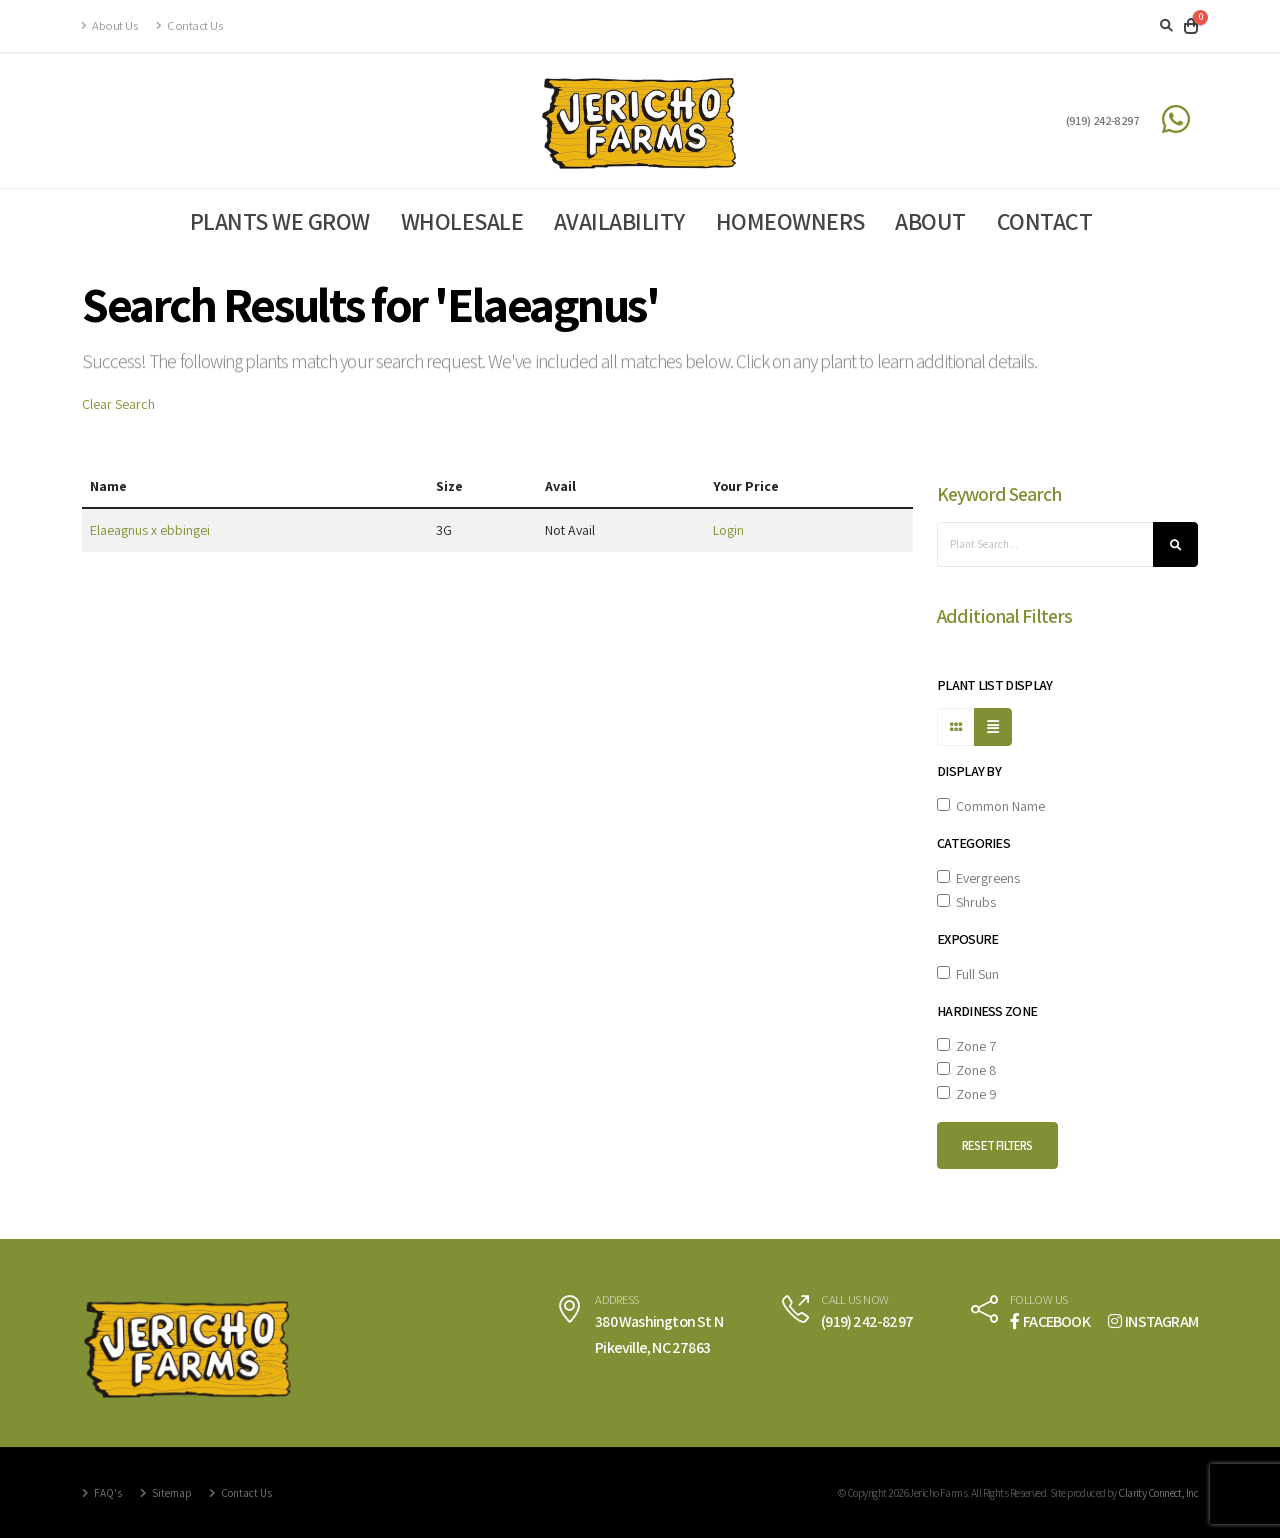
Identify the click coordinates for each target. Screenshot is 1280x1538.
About (930, 221)
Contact (1045, 221)
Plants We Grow (280, 221)
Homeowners (790, 221)
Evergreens (978, 878)
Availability (619, 221)
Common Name (991, 806)
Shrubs (966, 902)
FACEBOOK (1050, 1321)
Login (728, 530)
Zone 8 (967, 1070)
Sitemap (170, 1492)
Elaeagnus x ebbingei (150, 530)
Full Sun (968, 974)
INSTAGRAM (1153, 1321)
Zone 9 (967, 1094)
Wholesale (462, 221)
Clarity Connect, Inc (1158, 1492)
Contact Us (189, 25)
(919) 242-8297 (1103, 120)
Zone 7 (966, 1046)
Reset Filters (997, 1145)
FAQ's (107, 1492)
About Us (109, 25)
